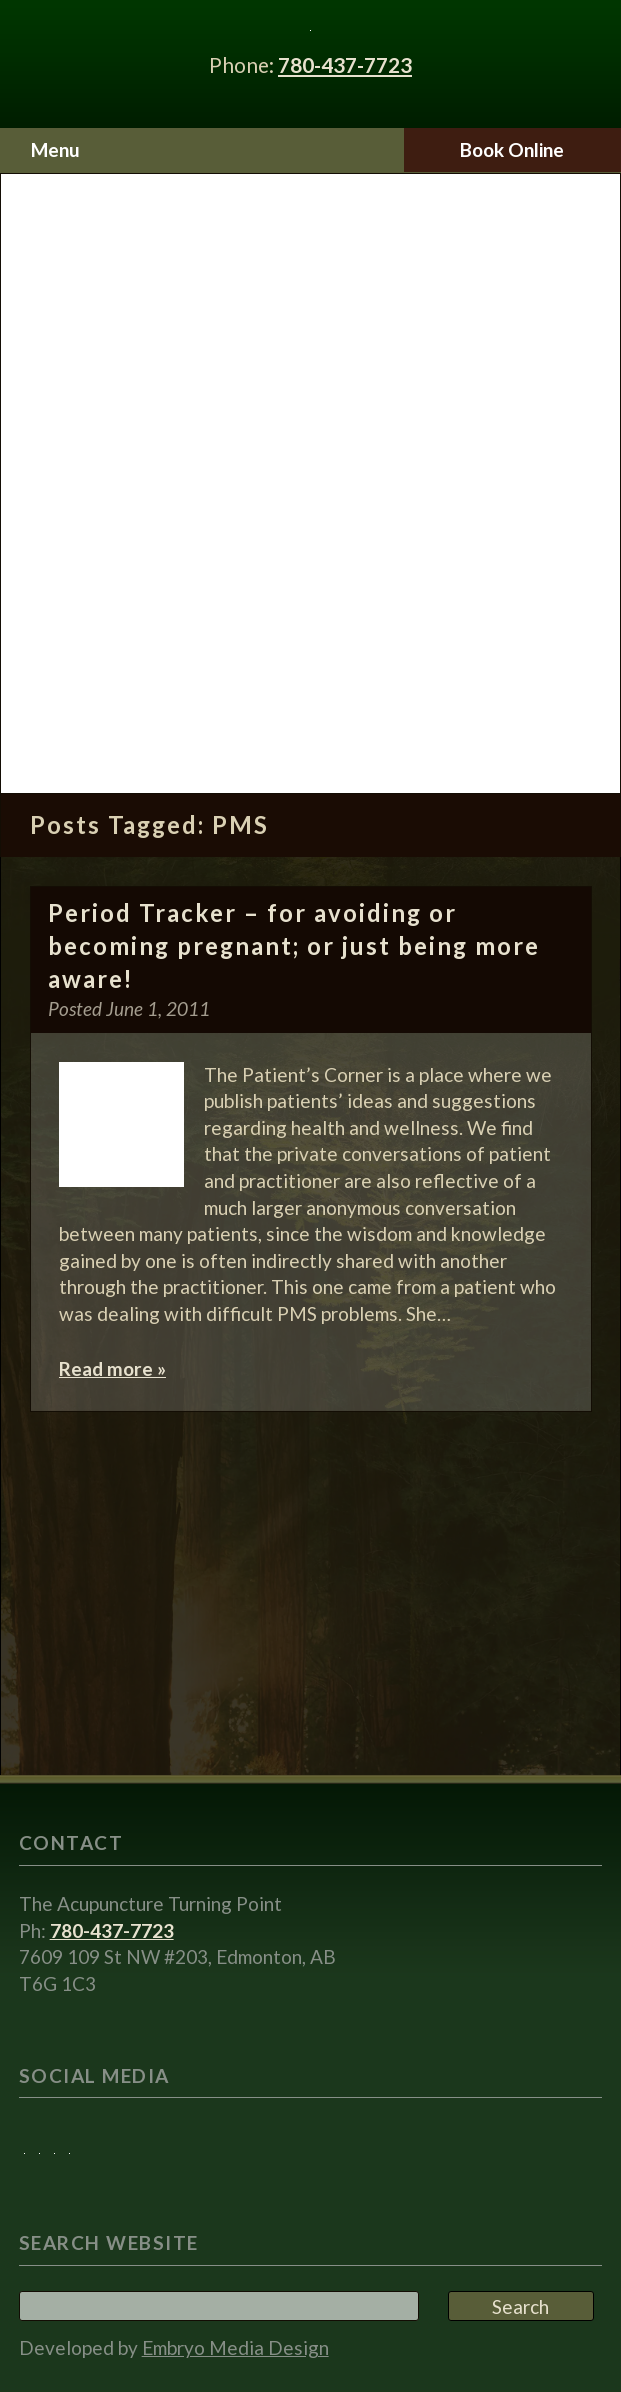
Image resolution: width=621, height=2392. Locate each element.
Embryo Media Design (235, 2347)
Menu (55, 149)
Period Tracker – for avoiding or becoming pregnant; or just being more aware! (294, 946)
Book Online (512, 149)
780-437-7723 (345, 64)
